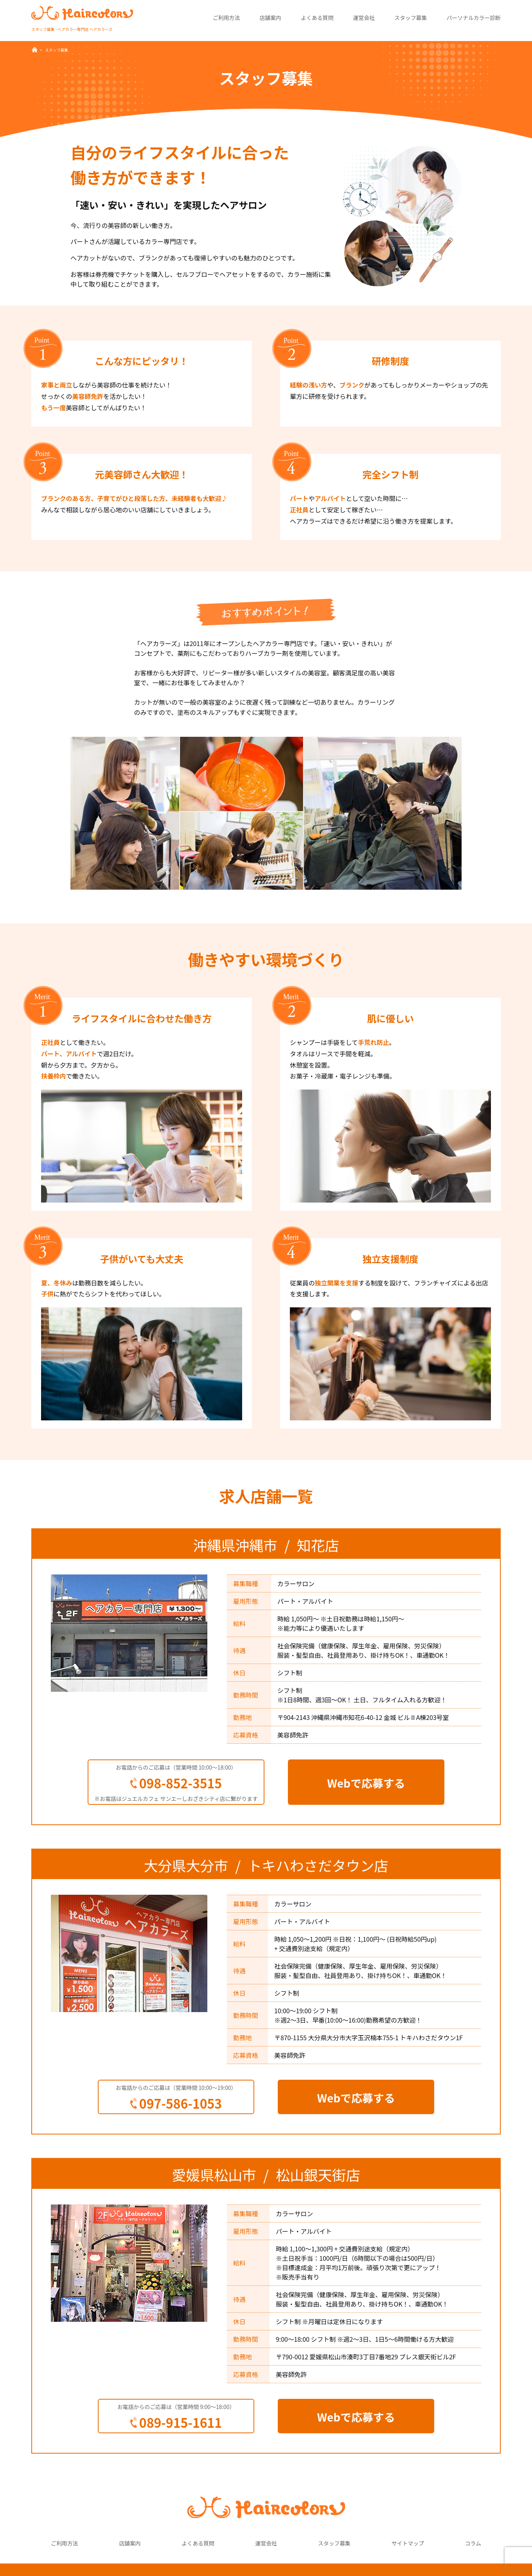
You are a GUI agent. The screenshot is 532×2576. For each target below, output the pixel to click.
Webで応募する (366, 1783)
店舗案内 (270, 18)
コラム (473, 2543)
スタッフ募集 (410, 18)
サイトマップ (408, 2543)
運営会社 (364, 18)
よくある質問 (317, 18)
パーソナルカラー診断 (473, 18)
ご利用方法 (226, 18)
